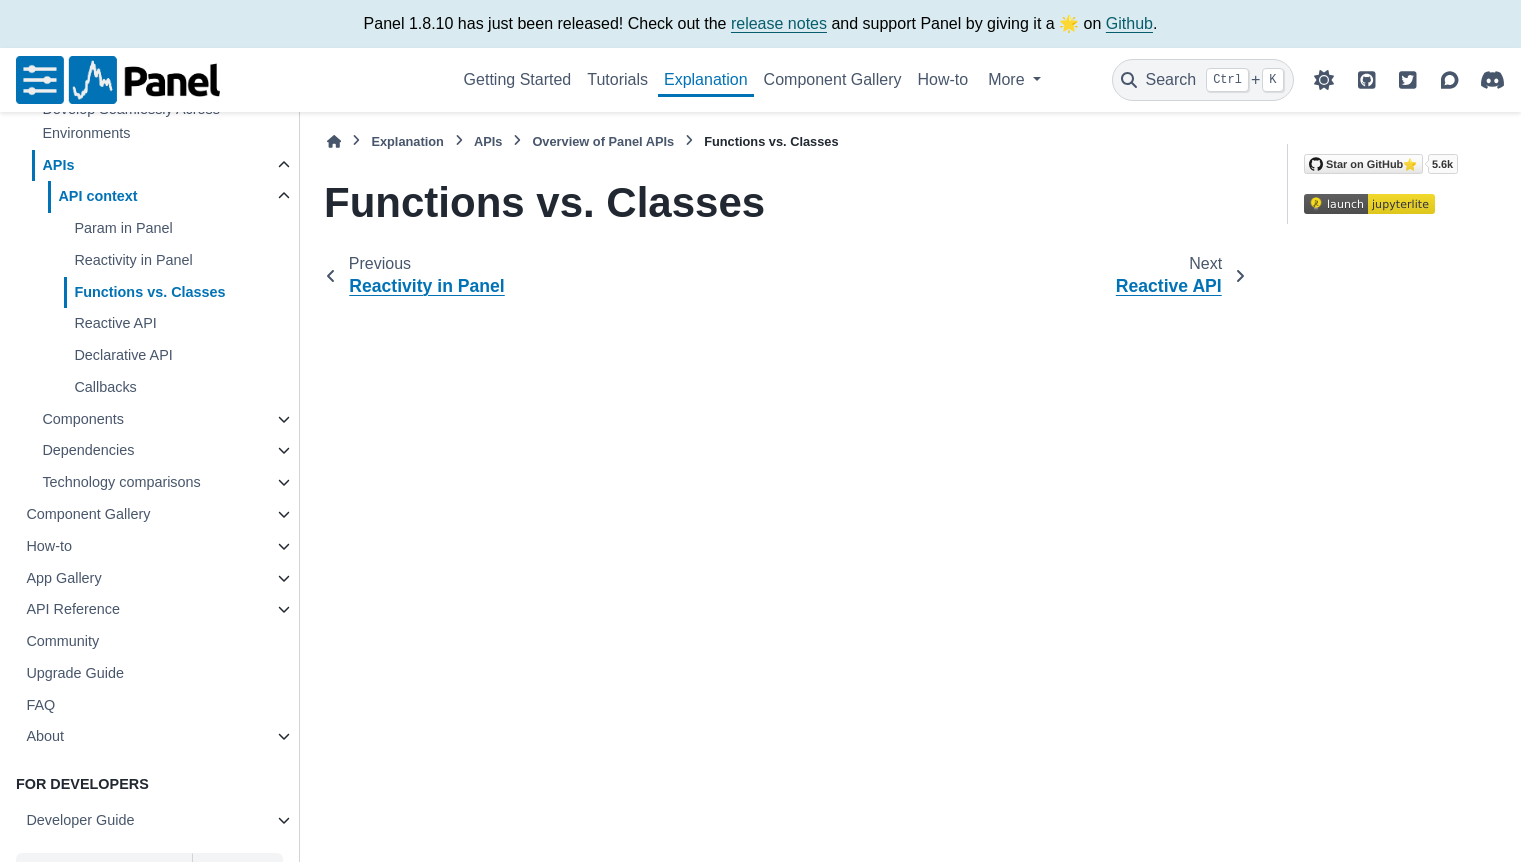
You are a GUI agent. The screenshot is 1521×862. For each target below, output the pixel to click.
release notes (779, 23)
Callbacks (105, 387)
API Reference (73, 609)
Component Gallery (833, 79)
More (1008, 79)
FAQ (40, 705)
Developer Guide (80, 820)
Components (83, 419)
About (45, 736)
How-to (942, 79)
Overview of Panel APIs (603, 141)
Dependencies (88, 450)
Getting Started (518, 79)
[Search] (1203, 80)
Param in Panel (123, 228)
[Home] (334, 141)
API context (97, 196)
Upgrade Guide (75, 673)
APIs (58, 165)
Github (1129, 23)
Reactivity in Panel (133, 260)
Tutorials (617, 79)
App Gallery (63, 578)
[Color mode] (1324, 80)
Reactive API (115, 323)
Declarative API (123, 355)
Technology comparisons (121, 482)
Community (62, 641)
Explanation (706, 79)
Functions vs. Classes (149, 292)
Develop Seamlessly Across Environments (131, 121)
